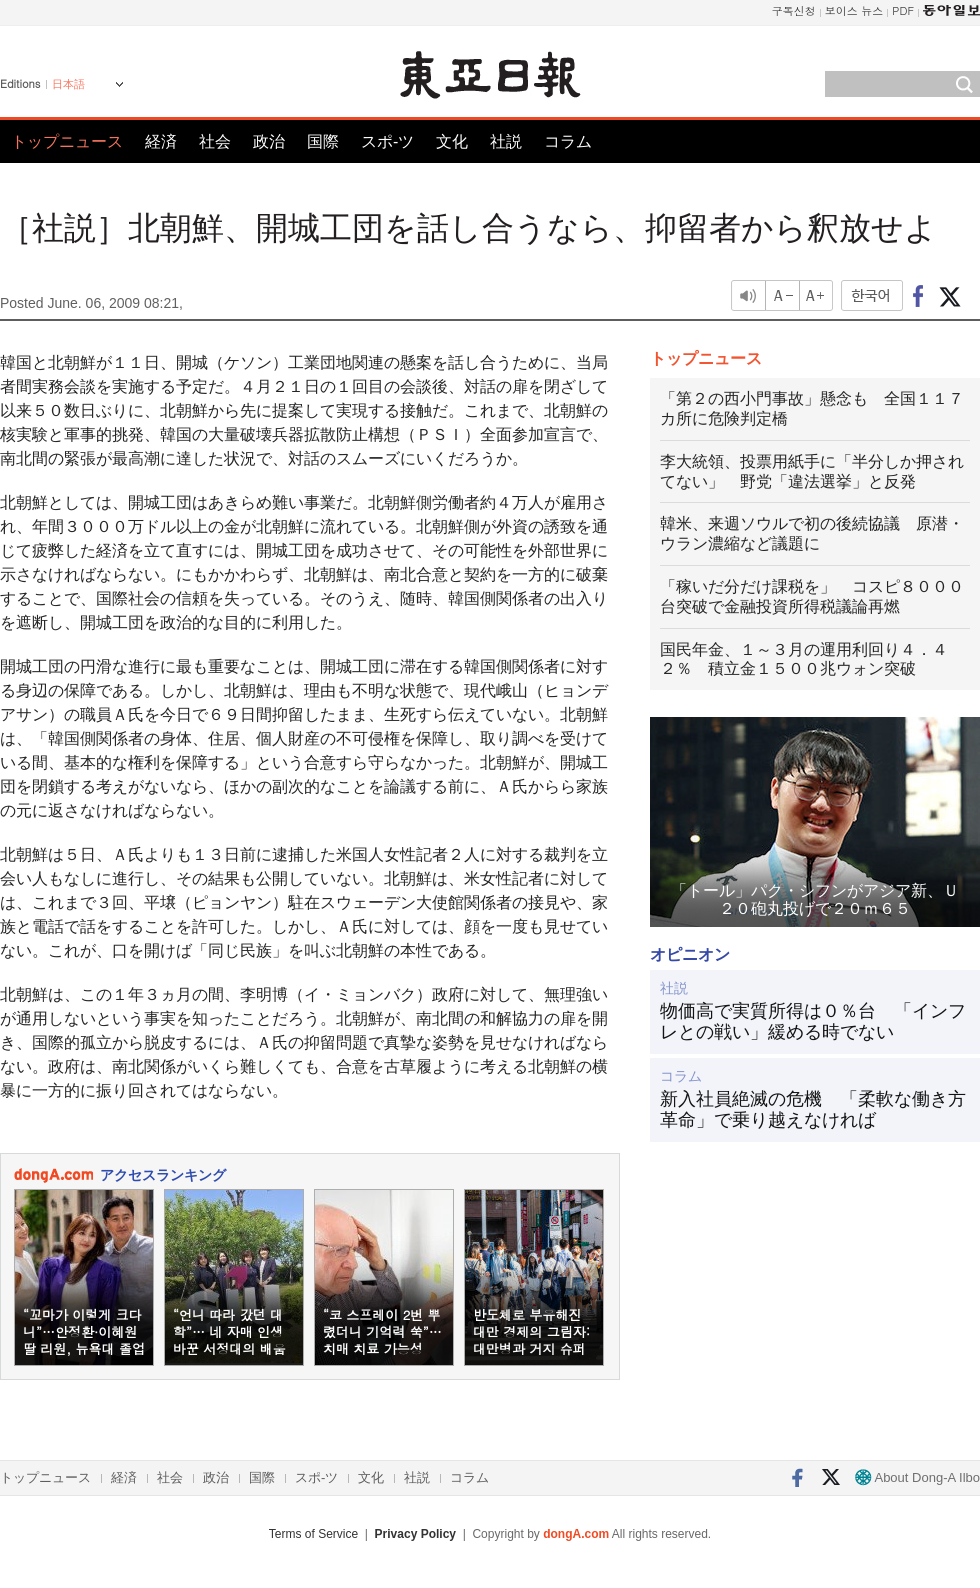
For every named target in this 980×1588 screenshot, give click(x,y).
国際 (323, 141)
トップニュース (67, 141)
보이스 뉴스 (854, 10)
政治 (269, 141)
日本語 (68, 84)
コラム (568, 141)
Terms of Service (313, 1534)
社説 (506, 141)
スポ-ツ (387, 141)
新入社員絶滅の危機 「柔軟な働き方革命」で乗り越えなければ (813, 1110)
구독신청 (794, 10)
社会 (215, 141)
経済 (161, 141)
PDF (903, 10)
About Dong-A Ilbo (917, 1477)
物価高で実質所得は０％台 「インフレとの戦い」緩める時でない (813, 1022)
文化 (452, 141)
